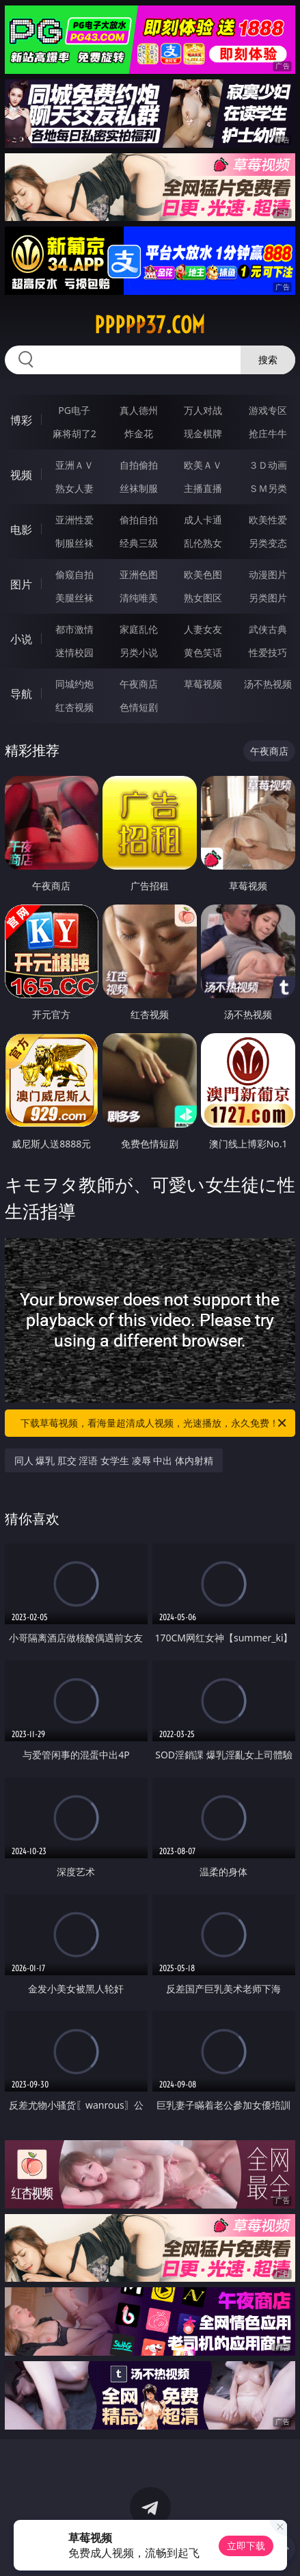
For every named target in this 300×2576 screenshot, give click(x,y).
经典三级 (139, 542)
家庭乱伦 (139, 629)
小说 (21, 639)
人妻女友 (203, 629)
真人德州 (139, 410)
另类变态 (268, 542)
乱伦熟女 (203, 542)
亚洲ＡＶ (74, 464)
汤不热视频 (268, 683)
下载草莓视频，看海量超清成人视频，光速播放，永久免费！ (154, 1423)
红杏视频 (74, 707)
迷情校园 (74, 652)
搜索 (267, 359)
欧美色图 (203, 574)
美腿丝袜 (74, 597)
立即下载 (246, 2545)
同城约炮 (74, 683)
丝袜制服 (139, 488)
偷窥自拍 (74, 574)
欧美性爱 (268, 519)
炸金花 (138, 433)
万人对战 (203, 410)
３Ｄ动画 (268, 464)
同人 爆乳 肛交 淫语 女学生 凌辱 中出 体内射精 (113, 1460)
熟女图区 (203, 597)
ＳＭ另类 (268, 488)
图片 (21, 584)
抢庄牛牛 (268, 433)
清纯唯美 (139, 597)
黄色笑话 (203, 652)
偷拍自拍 (139, 519)
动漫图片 (268, 574)
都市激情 (74, 629)
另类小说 (139, 652)
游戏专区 (268, 410)
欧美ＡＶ (203, 464)
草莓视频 (203, 683)
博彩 (21, 420)
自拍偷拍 (139, 464)
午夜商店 (139, 683)
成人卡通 (203, 519)
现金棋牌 (203, 433)
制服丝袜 (74, 542)
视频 (21, 474)
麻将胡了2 (74, 433)
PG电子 (74, 410)
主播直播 (203, 488)
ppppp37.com (149, 325)
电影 (21, 529)
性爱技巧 (268, 652)
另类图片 (268, 597)
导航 (21, 693)
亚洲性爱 (74, 519)
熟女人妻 (74, 488)
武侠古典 (268, 629)
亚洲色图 (139, 574)
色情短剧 (139, 707)
